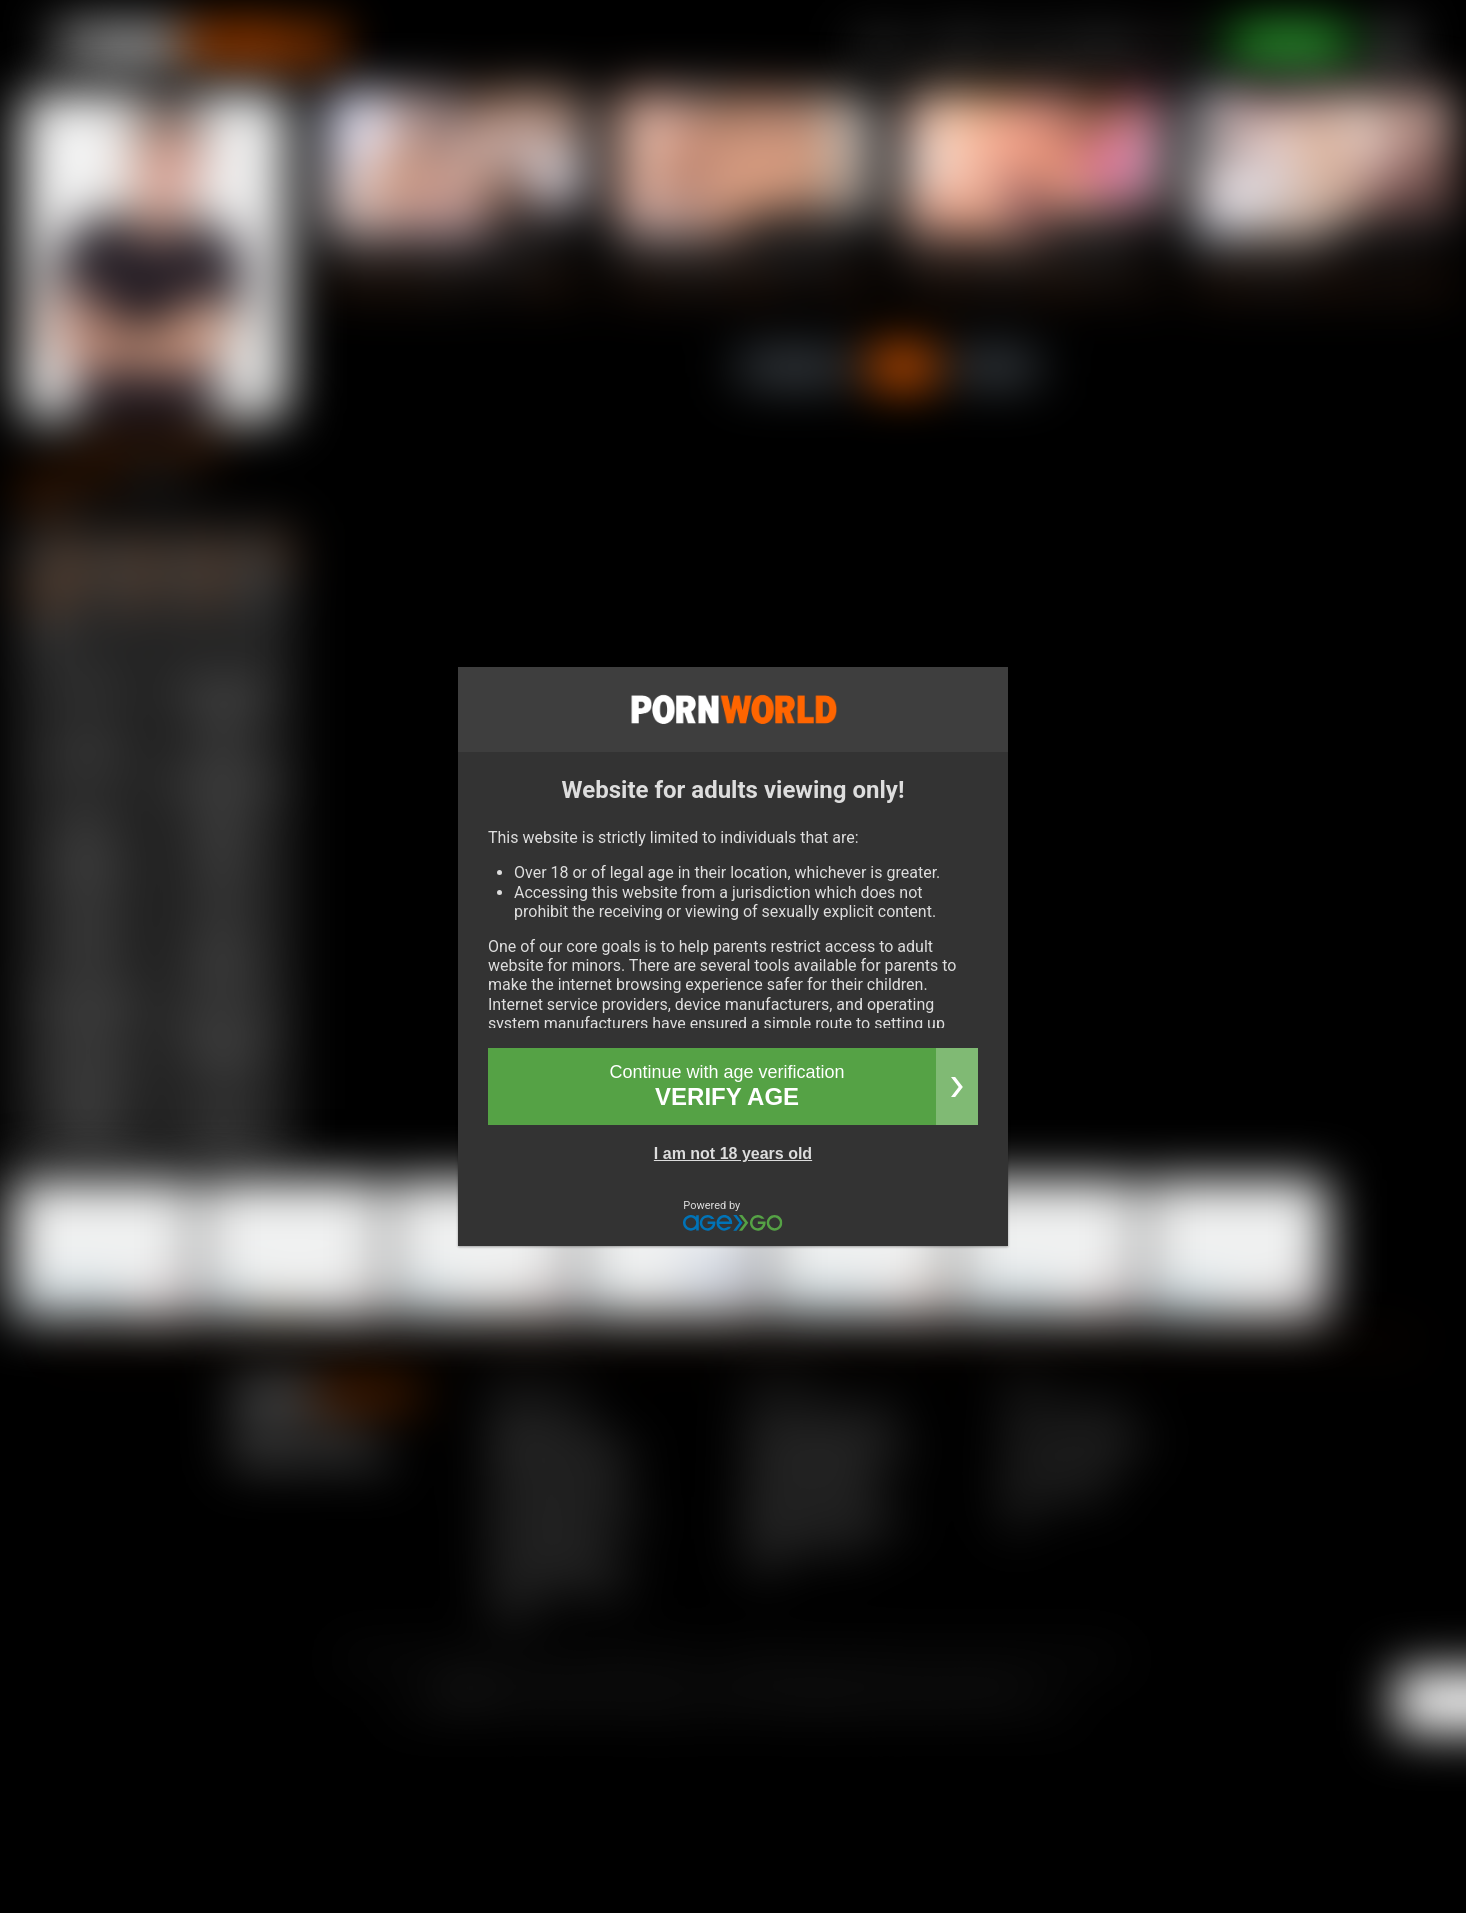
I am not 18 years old (733, 1153)
